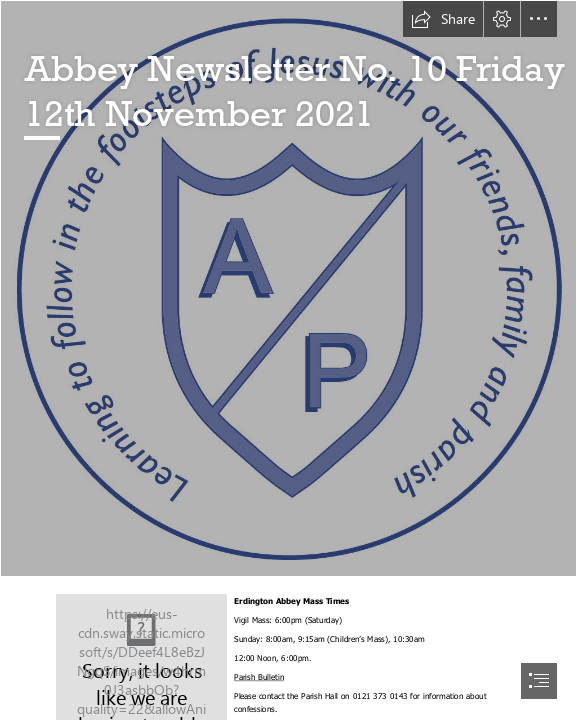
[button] (443, 19)
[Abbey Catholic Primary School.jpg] (288, 288)
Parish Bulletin (259, 677)
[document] (288, 360)
